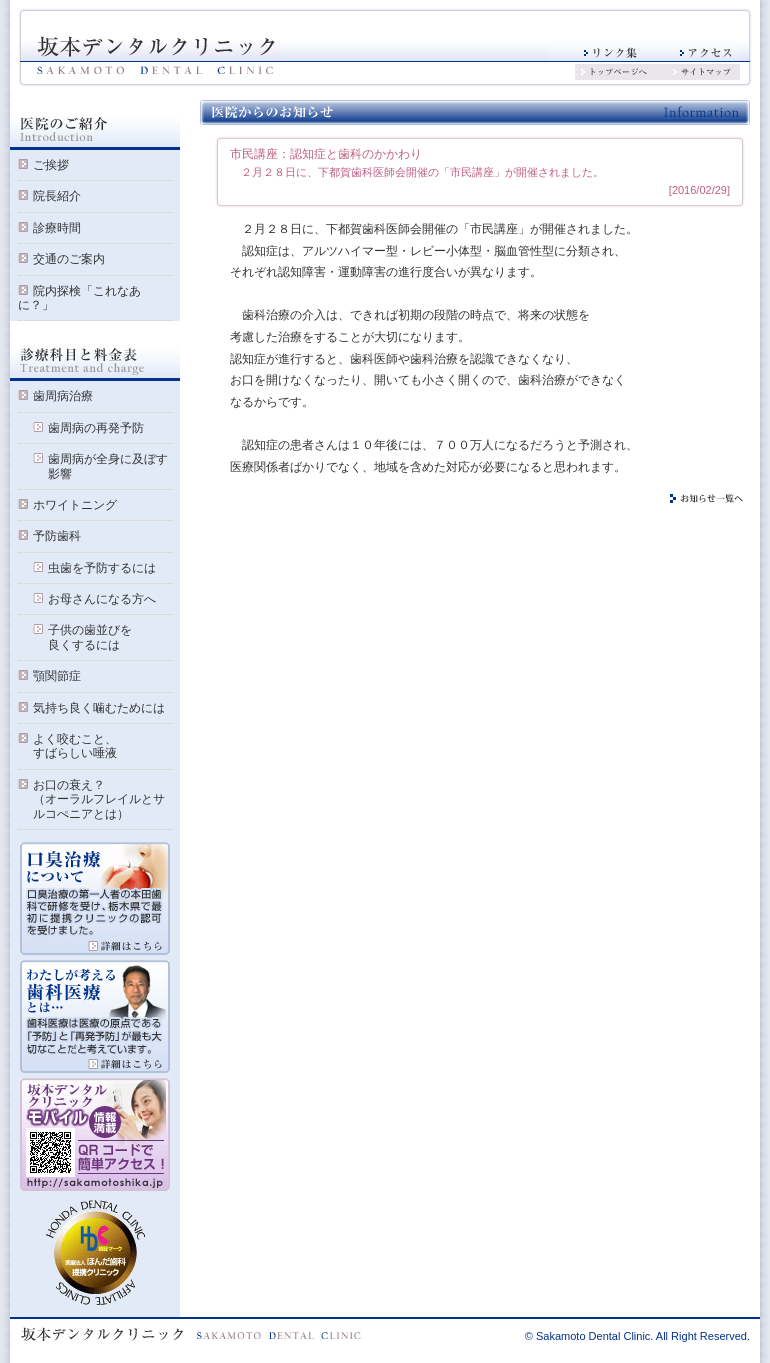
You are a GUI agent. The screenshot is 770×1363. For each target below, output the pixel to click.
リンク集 (596, 53)
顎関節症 (57, 676)
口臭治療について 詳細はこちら (95, 899)
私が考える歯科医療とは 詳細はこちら (95, 1017)
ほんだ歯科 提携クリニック (95, 1253)
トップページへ (627, 72)
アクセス (692, 53)
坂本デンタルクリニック (155, 55)
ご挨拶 (51, 165)
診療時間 (57, 228)
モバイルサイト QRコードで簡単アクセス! (95, 1135)
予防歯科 (57, 536)
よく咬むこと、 (67, 739)
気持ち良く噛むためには (99, 708)
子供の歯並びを (82, 630)
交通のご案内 (69, 259)
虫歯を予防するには (102, 568)
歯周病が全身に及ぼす (100, 459)
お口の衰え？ (61, 785)
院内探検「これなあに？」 (79, 298)
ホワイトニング (75, 505)
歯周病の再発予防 (96, 428)
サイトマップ (706, 72)
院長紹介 (57, 196)
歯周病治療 (63, 396)
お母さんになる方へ (102, 599)
